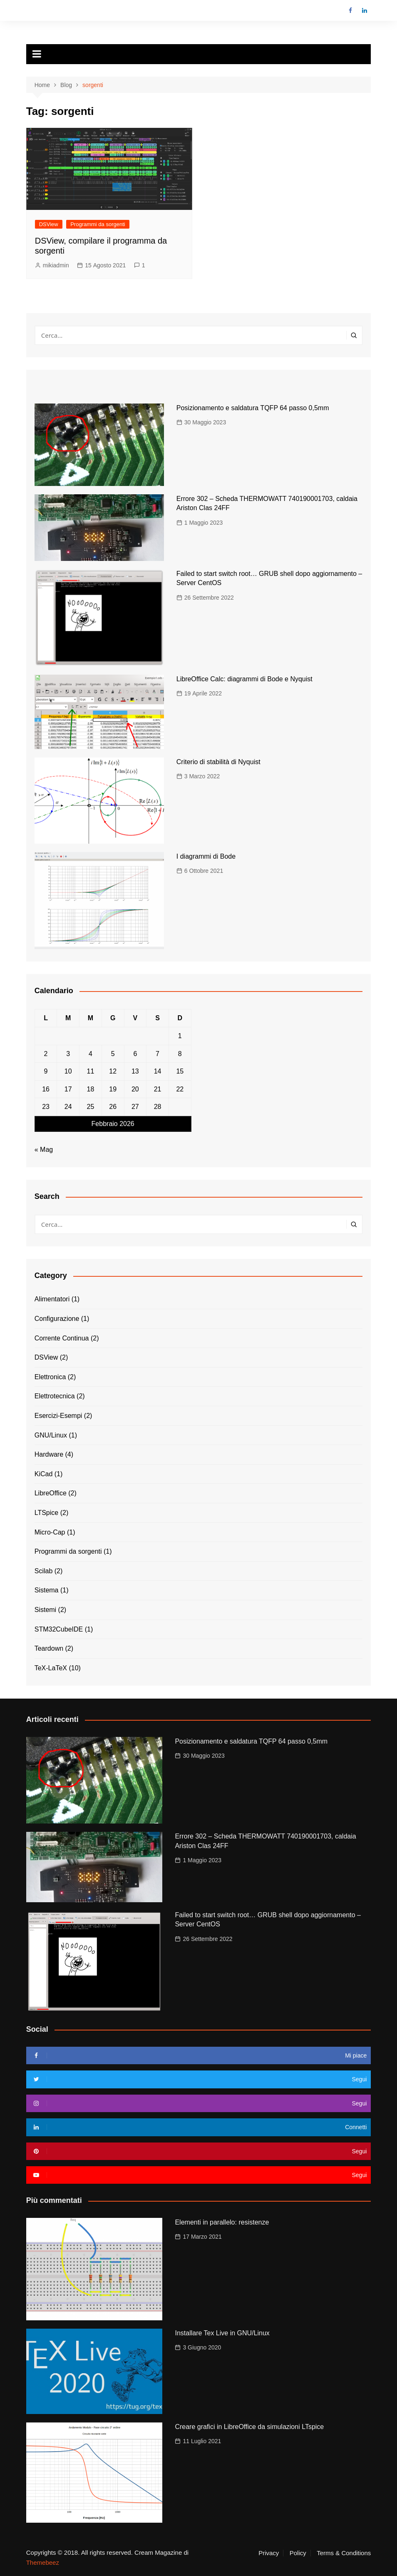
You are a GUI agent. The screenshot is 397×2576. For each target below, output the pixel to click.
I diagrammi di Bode (206, 856)
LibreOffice (51, 1493)
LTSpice (47, 1512)
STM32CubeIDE (59, 1629)
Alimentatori (52, 1299)
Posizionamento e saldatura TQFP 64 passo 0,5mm (252, 407)
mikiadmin (56, 265)
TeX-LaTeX (51, 1668)
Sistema (47, 1590)
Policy (298, 2553)
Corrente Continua (62, 1338)
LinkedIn (364, 10)
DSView (48, 224)
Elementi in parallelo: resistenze (222, 2222)
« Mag (44, 1149)
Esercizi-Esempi (58, 1415)
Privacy (268, 2553)
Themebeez (42, 2562)
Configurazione (57, 1318)
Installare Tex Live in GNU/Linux (222, 2333)
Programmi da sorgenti (97, 224)
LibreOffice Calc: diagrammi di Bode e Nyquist (244, 679)
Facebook (350, 10)
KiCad (44, 1473)
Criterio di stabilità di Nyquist (218, 761)
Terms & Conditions (344, 2553)
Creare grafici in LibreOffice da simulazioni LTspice (249, 2426)
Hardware (49, 1454)
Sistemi (45, 1609)
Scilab (44, 1570)
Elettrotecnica (55, 1396)
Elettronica (50, 1376)
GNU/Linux (51, 1435)
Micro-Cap (50, 1532)
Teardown (49, 1648)
